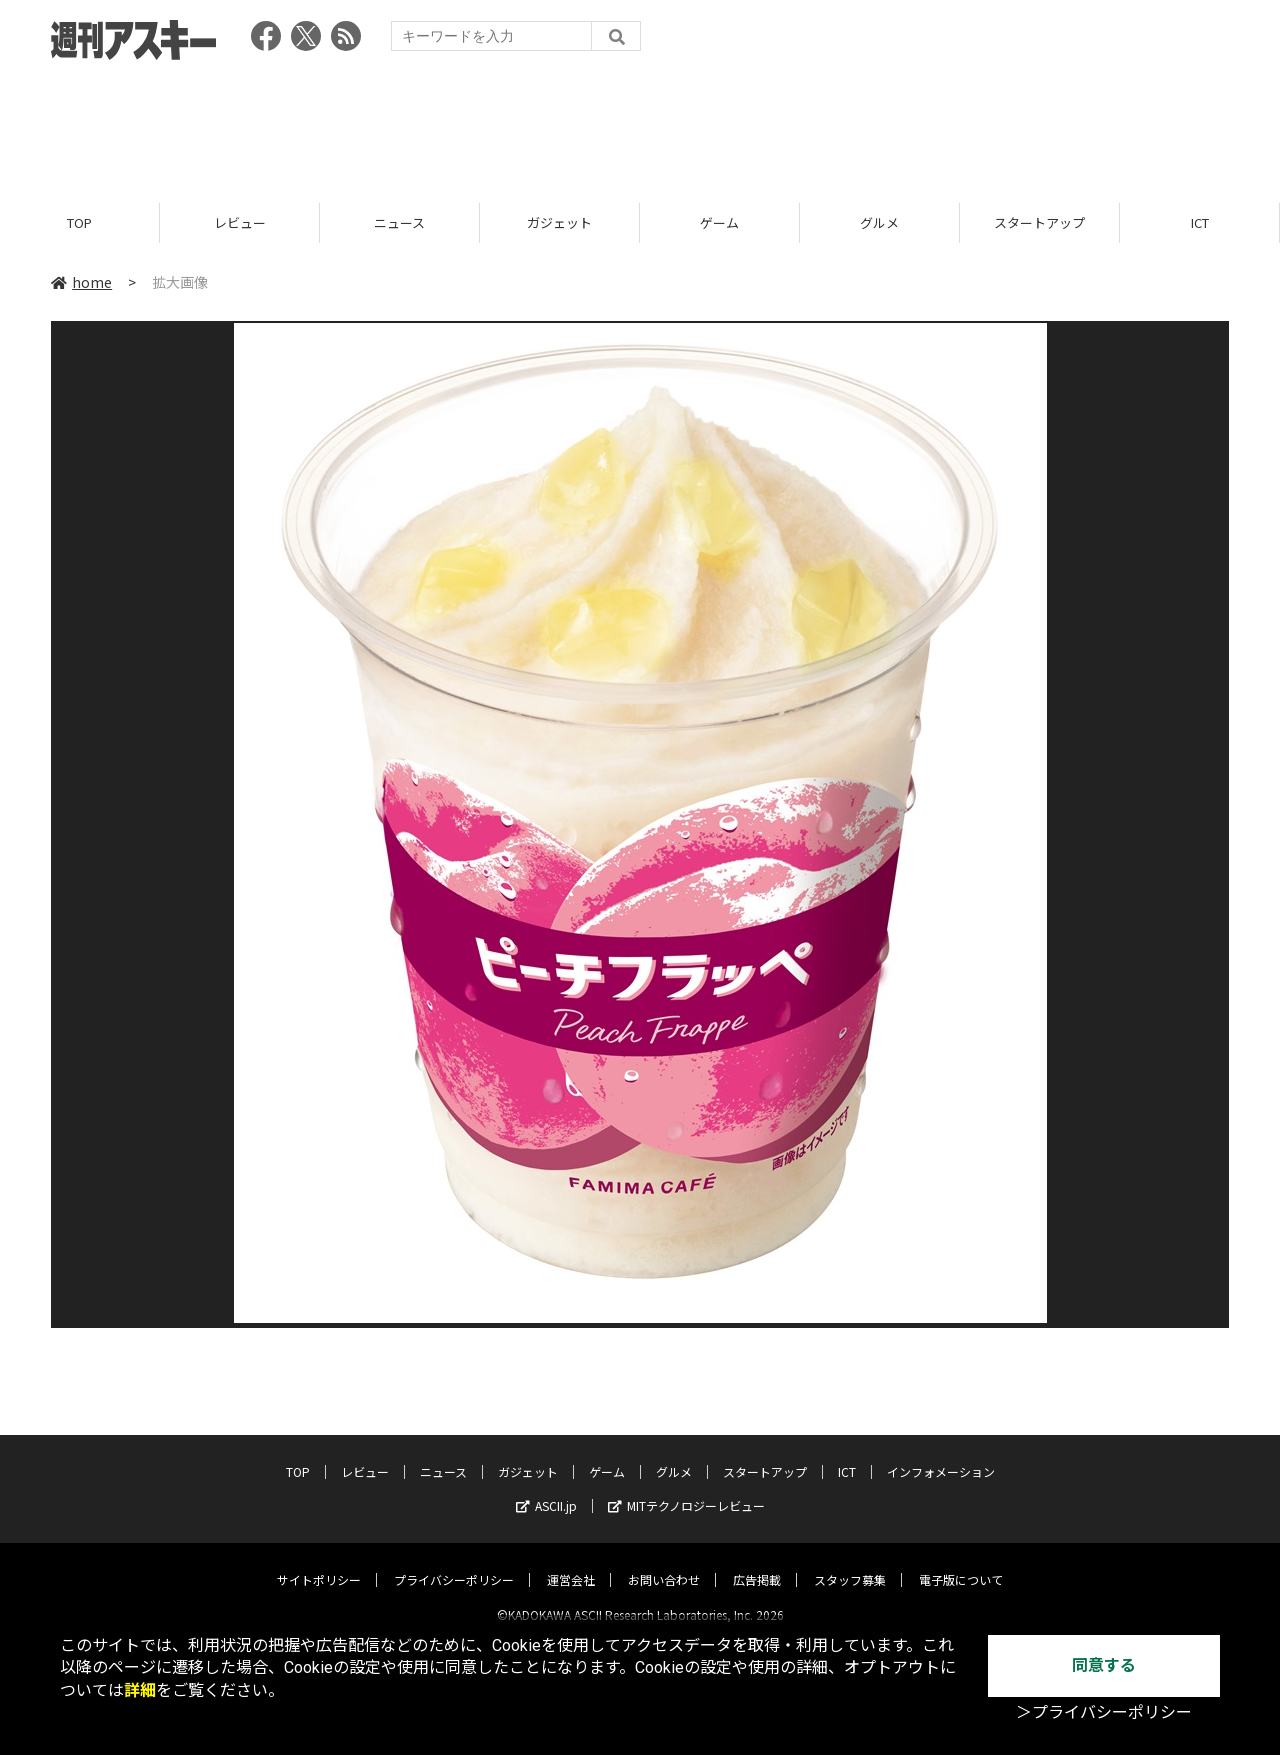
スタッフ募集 (850, 1562)
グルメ (879, 222)
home (81, 282)
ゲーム (719, 222)
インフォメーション (941, 1454)
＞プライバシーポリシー (1104, 1712)
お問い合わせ (664, 1562)
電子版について (961, 1562)
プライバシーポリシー (454, 1562)
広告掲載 (757, 1562)
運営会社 (571, 1562)
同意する (1104, 1665)
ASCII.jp (546, 1488)
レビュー (240, 222)
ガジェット (559, 222)
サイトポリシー (319, 1562)
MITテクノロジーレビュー (686, 1488)
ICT (1200, 222)
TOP (79, 222)
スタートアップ (1039, 222)
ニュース (399, 222)
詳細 (140, 1690)
